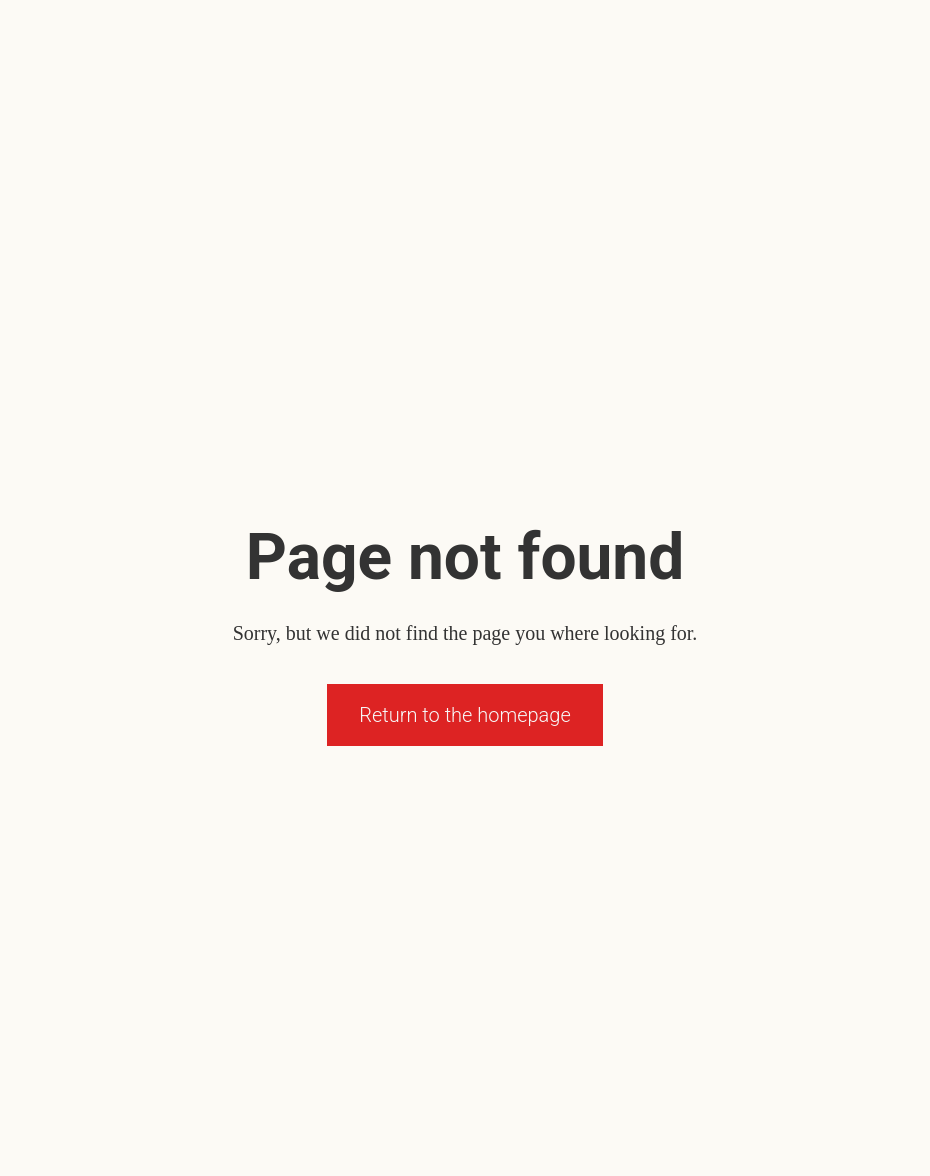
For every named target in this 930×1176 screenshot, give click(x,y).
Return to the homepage (465, 715)
